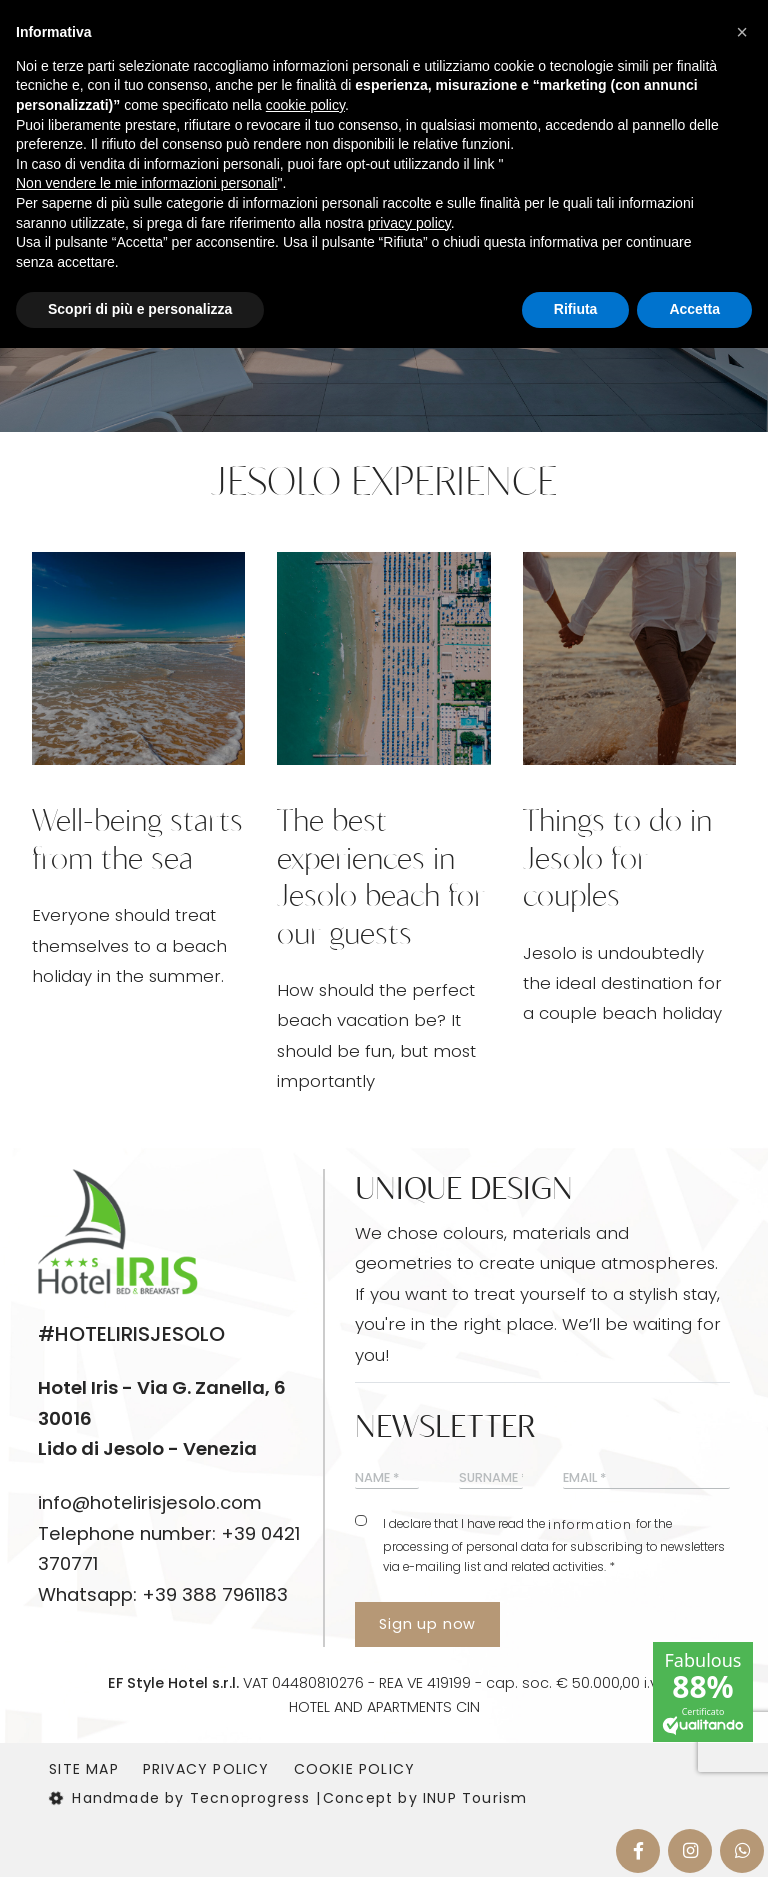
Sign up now (427, 1624)
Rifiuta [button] (576, 309)
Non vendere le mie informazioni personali (146, 183)
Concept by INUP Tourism (425, 1798)
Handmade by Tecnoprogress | (185, 1798)
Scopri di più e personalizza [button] (140, 309)
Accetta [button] (694, 309)
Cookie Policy (355, 1769)
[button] (742, 32)
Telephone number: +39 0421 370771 (169, 1548)
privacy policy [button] (409, 223)
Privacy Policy (206, 1769)
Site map (84, 1769)
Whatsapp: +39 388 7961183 (163, 1594)
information (590, 1524)
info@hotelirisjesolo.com (150, 1502)
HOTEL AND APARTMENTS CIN (384, 1707)
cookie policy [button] (305, 105)
